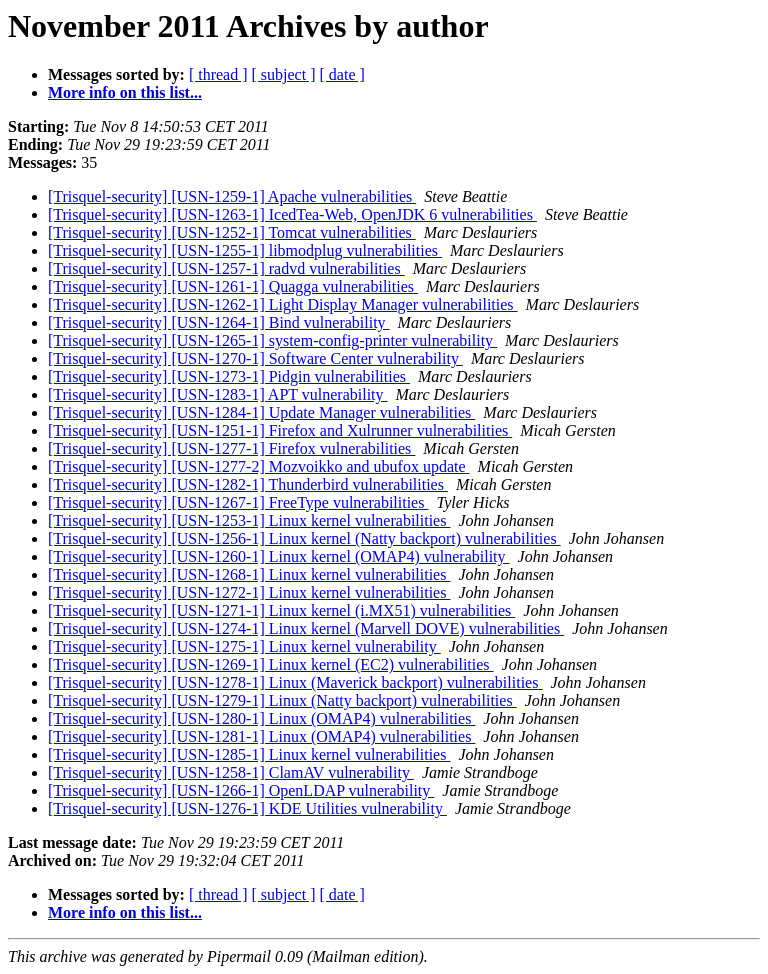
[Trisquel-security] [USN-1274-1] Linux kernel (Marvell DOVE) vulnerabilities (306, 628)
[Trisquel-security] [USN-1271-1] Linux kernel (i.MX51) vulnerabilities (281, 610)
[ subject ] (284, 74)
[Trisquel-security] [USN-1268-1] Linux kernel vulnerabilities (249, 574)
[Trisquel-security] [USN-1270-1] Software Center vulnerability (255, 358)
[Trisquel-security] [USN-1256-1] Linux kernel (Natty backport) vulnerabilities (304, 538)
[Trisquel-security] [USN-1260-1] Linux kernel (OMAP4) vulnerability (279, 556)
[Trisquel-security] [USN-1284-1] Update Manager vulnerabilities (261, 412)
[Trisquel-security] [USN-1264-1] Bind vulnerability (219, 322)
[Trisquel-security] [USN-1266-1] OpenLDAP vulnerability (241, 790)
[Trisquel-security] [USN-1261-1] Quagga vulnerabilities (233, 286)
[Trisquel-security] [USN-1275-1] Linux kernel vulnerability (244, 646)
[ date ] (342, 74)
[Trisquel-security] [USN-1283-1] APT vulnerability (218, 394)
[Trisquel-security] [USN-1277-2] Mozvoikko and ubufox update (259, 466)
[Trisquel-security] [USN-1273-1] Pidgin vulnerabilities (229, 376)
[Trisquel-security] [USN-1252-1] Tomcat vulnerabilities (232, 232)
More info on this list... (125, 92)
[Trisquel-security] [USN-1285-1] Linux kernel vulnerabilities (249, 754)
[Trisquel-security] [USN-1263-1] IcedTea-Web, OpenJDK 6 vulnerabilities (292, 214)
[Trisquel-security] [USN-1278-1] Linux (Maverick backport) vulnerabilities (295, 682)
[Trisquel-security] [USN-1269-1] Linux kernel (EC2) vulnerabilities (271, 664)
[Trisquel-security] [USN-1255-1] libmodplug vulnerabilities (245, 250)
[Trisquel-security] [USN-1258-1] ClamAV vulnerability (231, 772)
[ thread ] (218, 74)
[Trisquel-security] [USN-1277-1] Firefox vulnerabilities (231, 448)
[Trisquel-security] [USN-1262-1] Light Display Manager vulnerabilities (283, 304)
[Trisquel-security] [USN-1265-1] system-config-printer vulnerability (272, 340)
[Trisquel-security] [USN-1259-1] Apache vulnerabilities (232, 196)
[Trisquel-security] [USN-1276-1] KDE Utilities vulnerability (247, 808)
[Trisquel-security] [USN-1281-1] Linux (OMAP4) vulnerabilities (261, 736)
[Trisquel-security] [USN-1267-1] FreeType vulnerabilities (238, 502)
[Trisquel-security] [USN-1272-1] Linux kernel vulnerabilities (249, 592)
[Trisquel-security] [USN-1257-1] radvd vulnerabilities (226, 268)
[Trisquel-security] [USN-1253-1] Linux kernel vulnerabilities (249, 520)
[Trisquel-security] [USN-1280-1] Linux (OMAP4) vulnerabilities (261, 718)
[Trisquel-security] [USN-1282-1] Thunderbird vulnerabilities (248, 484)
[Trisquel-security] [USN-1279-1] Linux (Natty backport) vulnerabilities (282, 700)
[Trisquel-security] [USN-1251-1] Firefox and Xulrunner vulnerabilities (280, 430)
